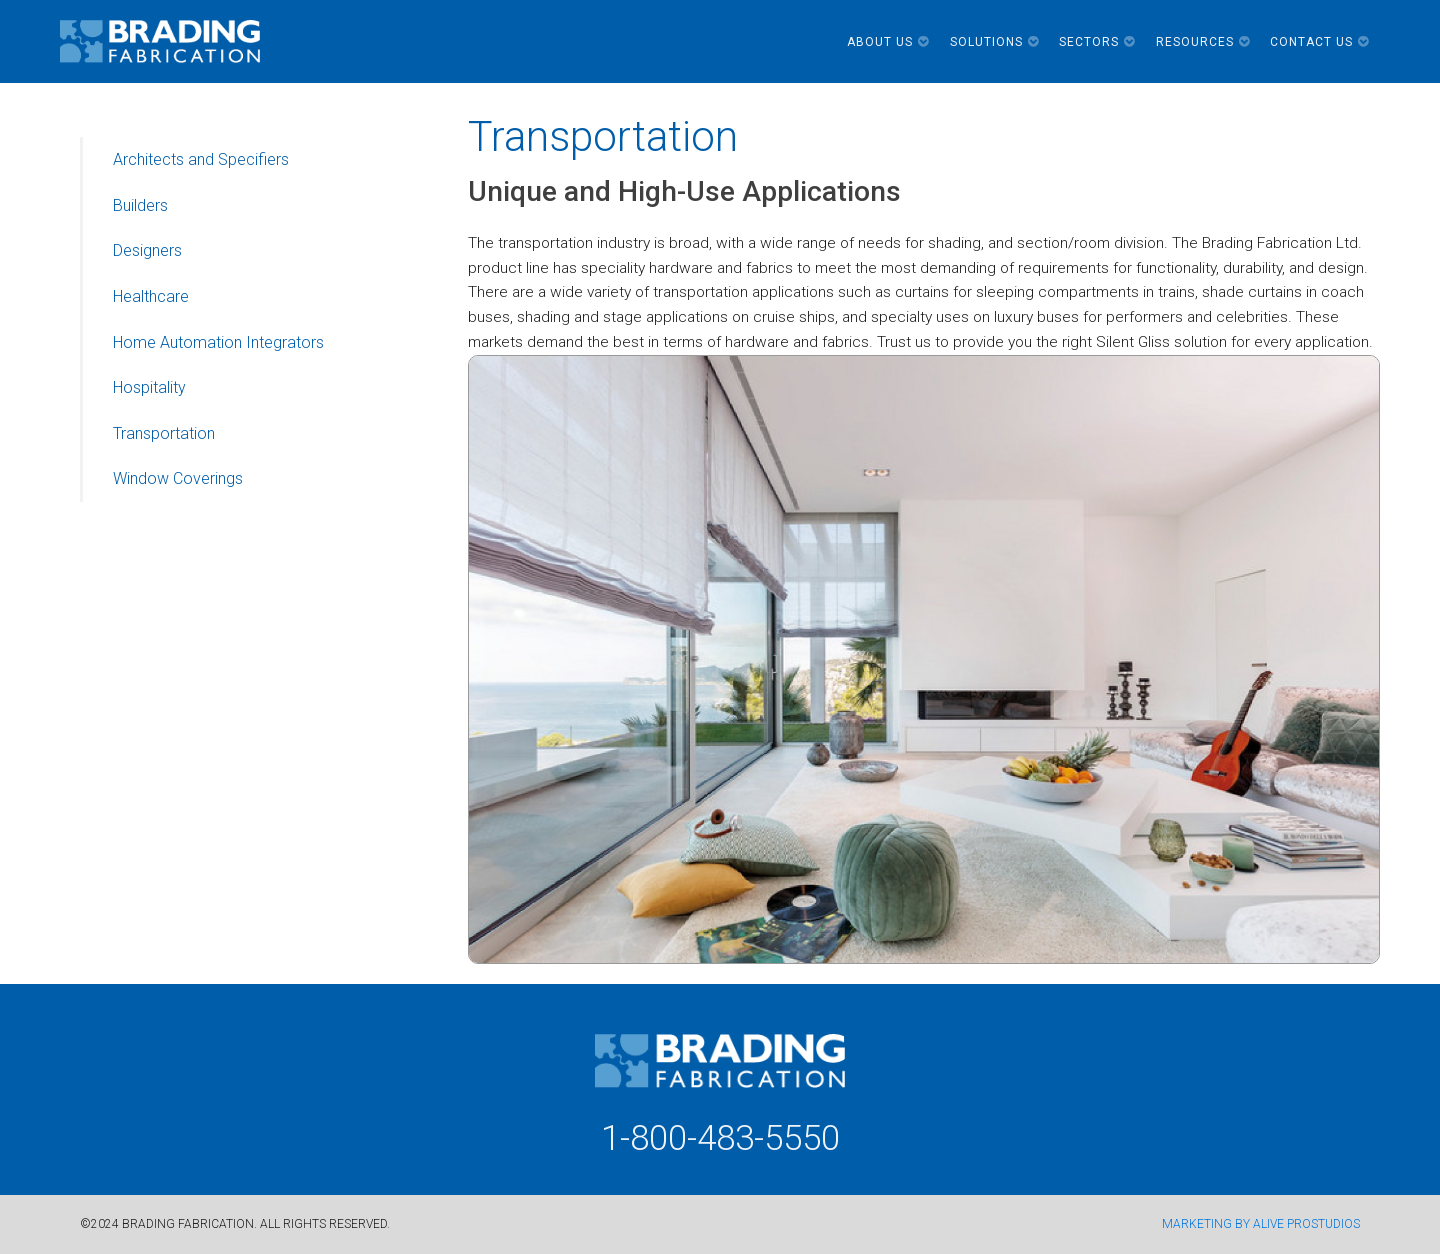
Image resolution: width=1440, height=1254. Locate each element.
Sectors (1097, 42)
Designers (147, 250)
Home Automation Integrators (218, 342)
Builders (140, 205)
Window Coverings (178, 478)
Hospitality (149, 387)
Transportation (164, 433)
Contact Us (1320, 42)
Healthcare (151, 296)
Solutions (995, 42)
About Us (888, 42)
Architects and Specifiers (201, 159)
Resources (1203, 42)
